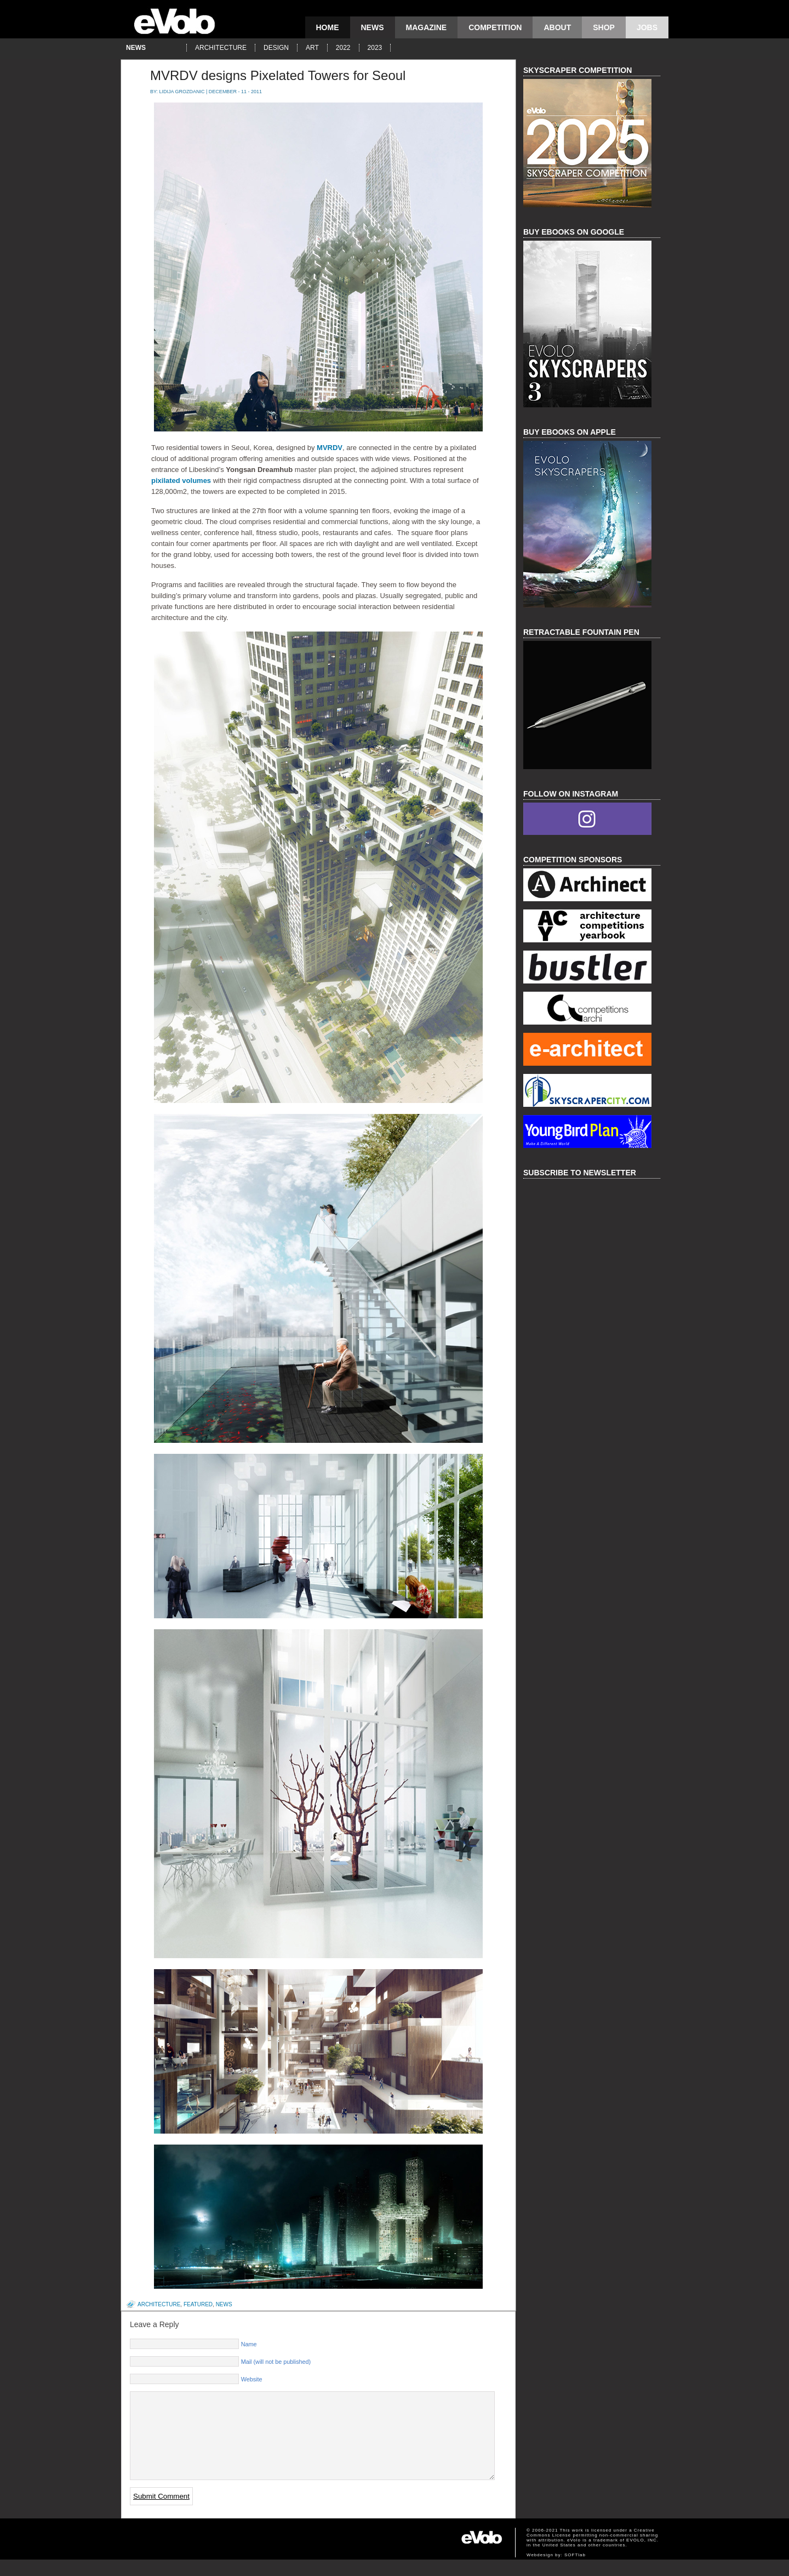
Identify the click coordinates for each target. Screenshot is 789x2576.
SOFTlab (575, 2571)
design (276, 48)
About (557, 27)
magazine (426, 27)
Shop (604, 27)
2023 (375, 48)
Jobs (647, 27)
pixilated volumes (181, 480)
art (312, 48)
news (372, 27)
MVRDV (329, 447)
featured (198, 2304)
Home (327, 27)
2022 (343, 48)
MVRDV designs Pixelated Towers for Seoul (277, 75)
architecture (221, 48)
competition (495, 27)
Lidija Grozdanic (182, 91)
